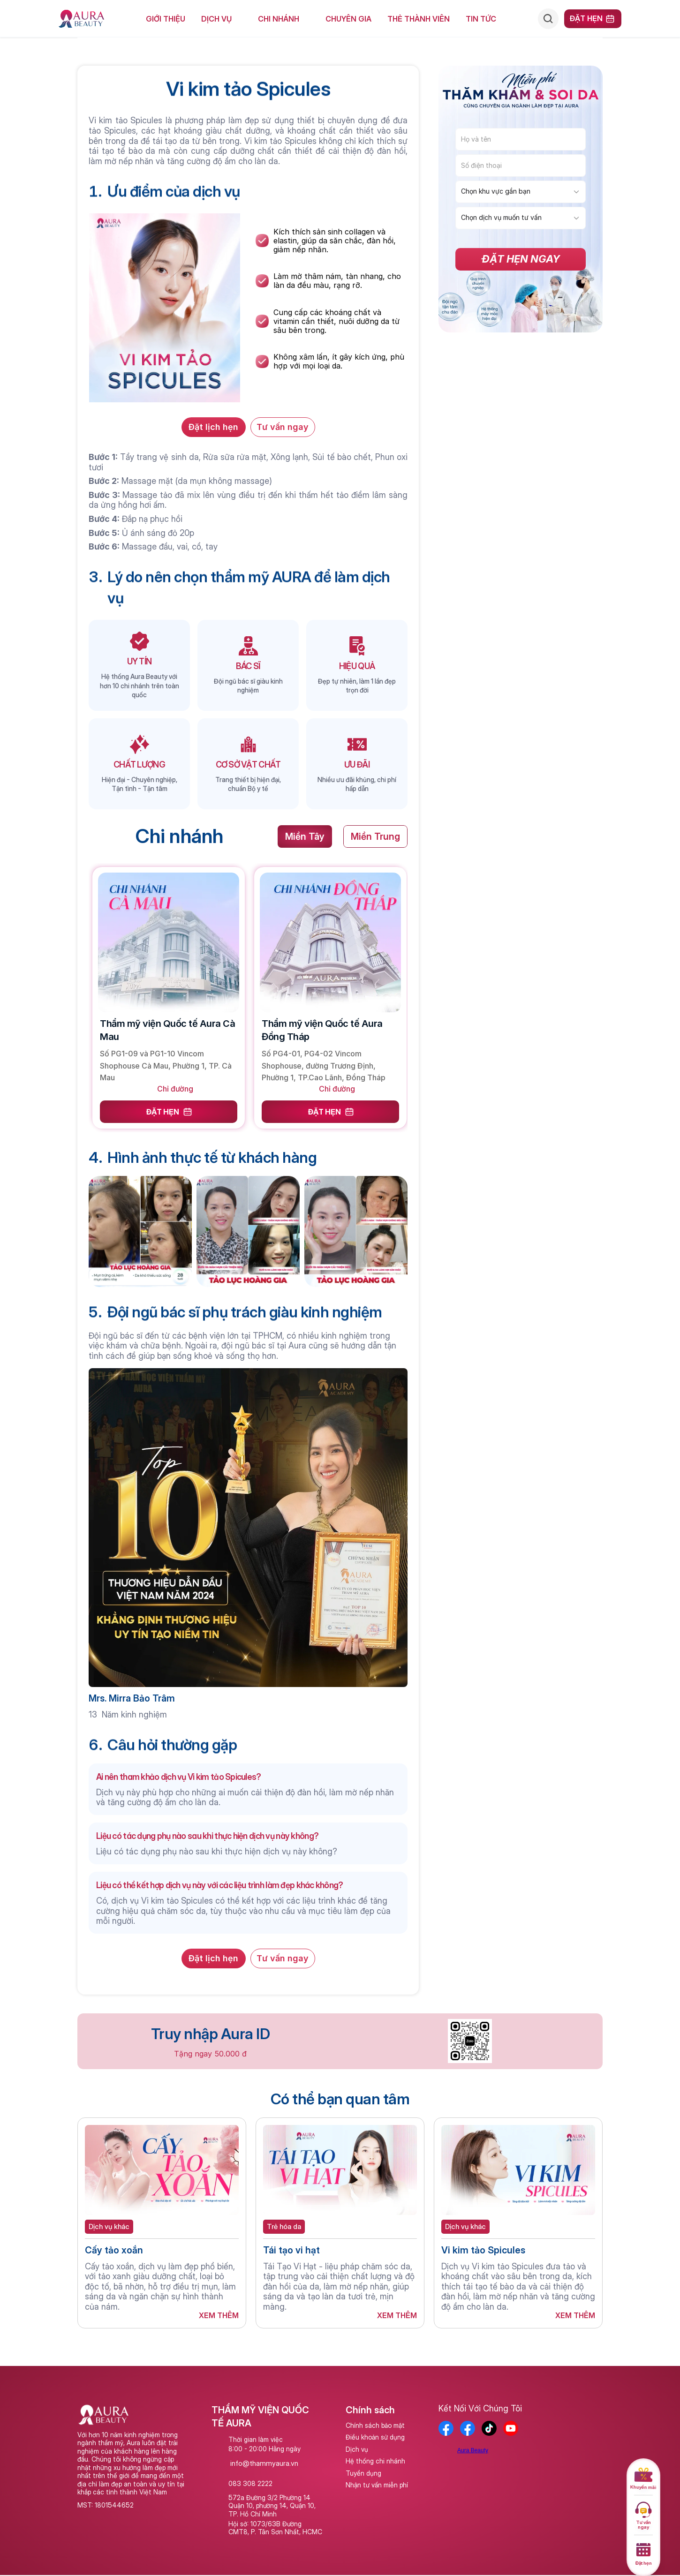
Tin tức (481, 18)
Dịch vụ (357, 2449)
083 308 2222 (250, 2483)
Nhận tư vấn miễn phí (377, 2485)
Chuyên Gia (348, 18)
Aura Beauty (472, 2450)
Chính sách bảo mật (375, 2425)
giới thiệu (165, 18)
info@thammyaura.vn (264, 2463)
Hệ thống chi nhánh (375, 2461)
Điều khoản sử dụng (375, 2437)
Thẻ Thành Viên (418, 18)
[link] (168, 978)
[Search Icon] (548, 18)
